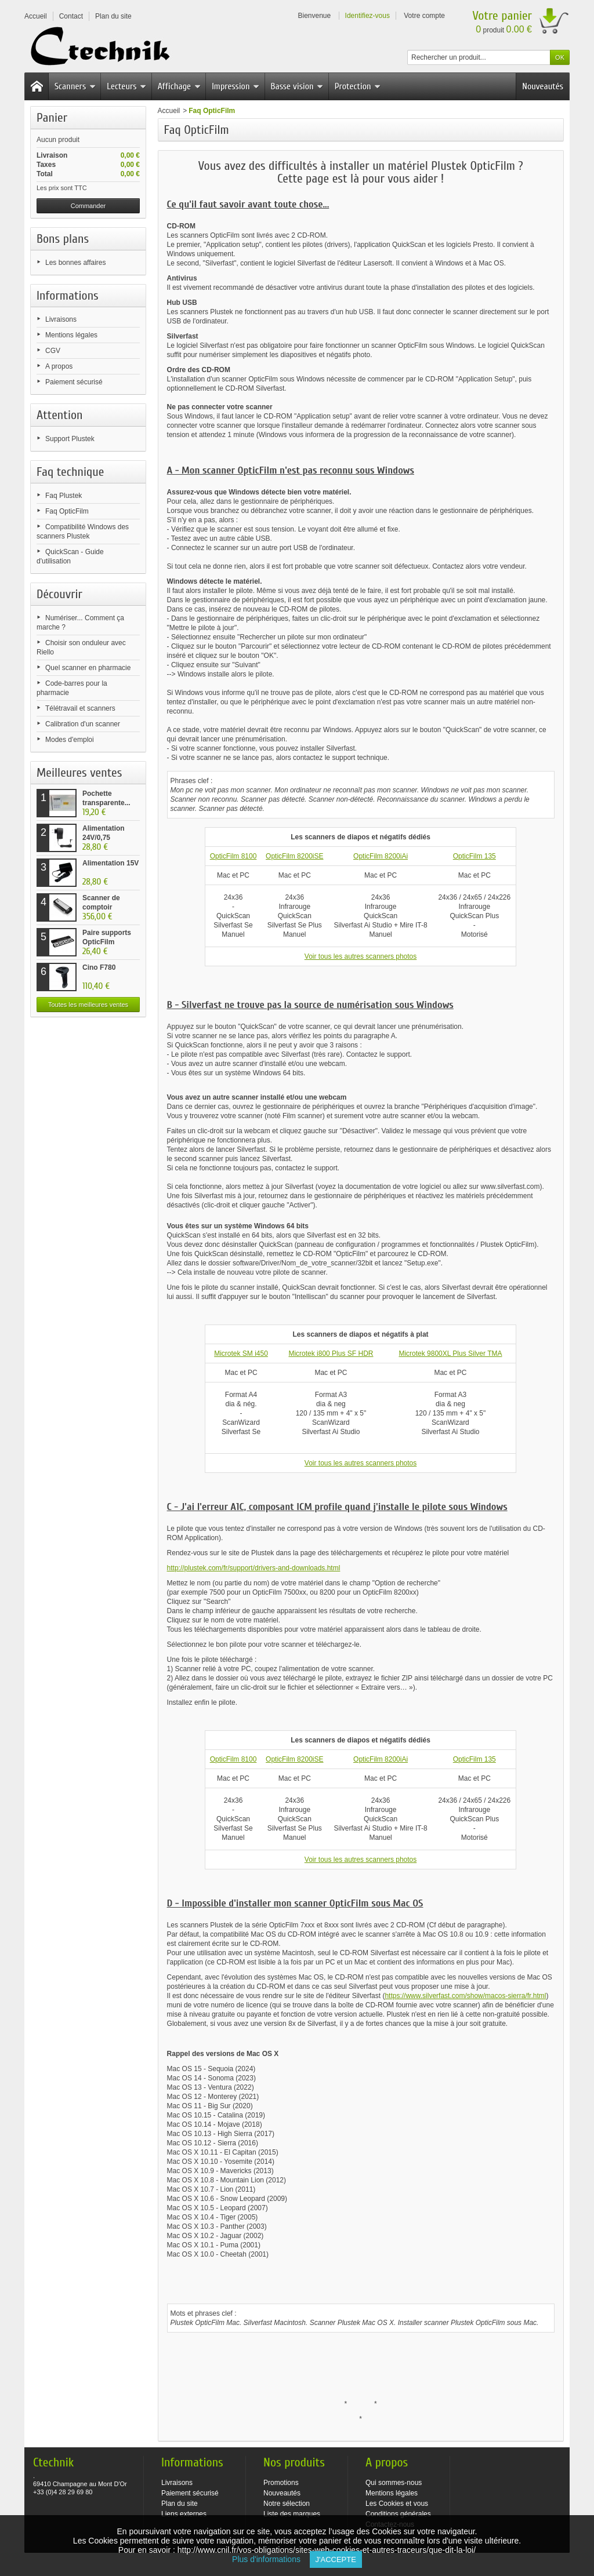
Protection (358, 86)
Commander (88, 205)
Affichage (179, 86)
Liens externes (184, 2514)
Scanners (75, 86)
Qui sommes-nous (393, 2483)
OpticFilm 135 (474, 856)
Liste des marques (291, 2514)
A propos (59, 366)
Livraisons (61, 319)
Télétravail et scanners (80, 708)
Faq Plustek (63, 496)
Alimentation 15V (110, 863)
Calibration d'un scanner (82, 724)
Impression (235, 86)
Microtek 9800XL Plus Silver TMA (450, 1353)
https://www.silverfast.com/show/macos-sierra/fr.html (465, 1996)
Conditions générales (398, 2514)
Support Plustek (70, 439)
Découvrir (59, 594)
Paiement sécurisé (74, 382)
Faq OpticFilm (67, 511)
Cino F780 (98, 967)
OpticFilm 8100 (233, 856)
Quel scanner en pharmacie (88, 668)
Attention (60, 415)
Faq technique (70, 471)
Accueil (169, 111)
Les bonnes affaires (75, 263)
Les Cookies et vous (396, 2503)
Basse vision (297, 86)
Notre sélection (286, 2503)
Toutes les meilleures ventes (88, 1004)
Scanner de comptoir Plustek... (101, 907)
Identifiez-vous (367, 16)
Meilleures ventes (79, 772)
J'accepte (336, 2559)
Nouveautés (542, 86)
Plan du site (179, 2503)
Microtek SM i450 (241, 1353)
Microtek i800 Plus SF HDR (330, 1353)
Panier (52, 117)
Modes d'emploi (69, 740)
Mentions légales (71, 335)
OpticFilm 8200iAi (380, 856)
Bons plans (63, 238)
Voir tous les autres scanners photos (360, 956)
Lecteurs (126, 86)
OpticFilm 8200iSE (294, 856)
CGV (52, 351)
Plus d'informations (270, 2559)
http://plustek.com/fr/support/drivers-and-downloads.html (254, 1568)
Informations (68, 295)
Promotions (281, 2483)
